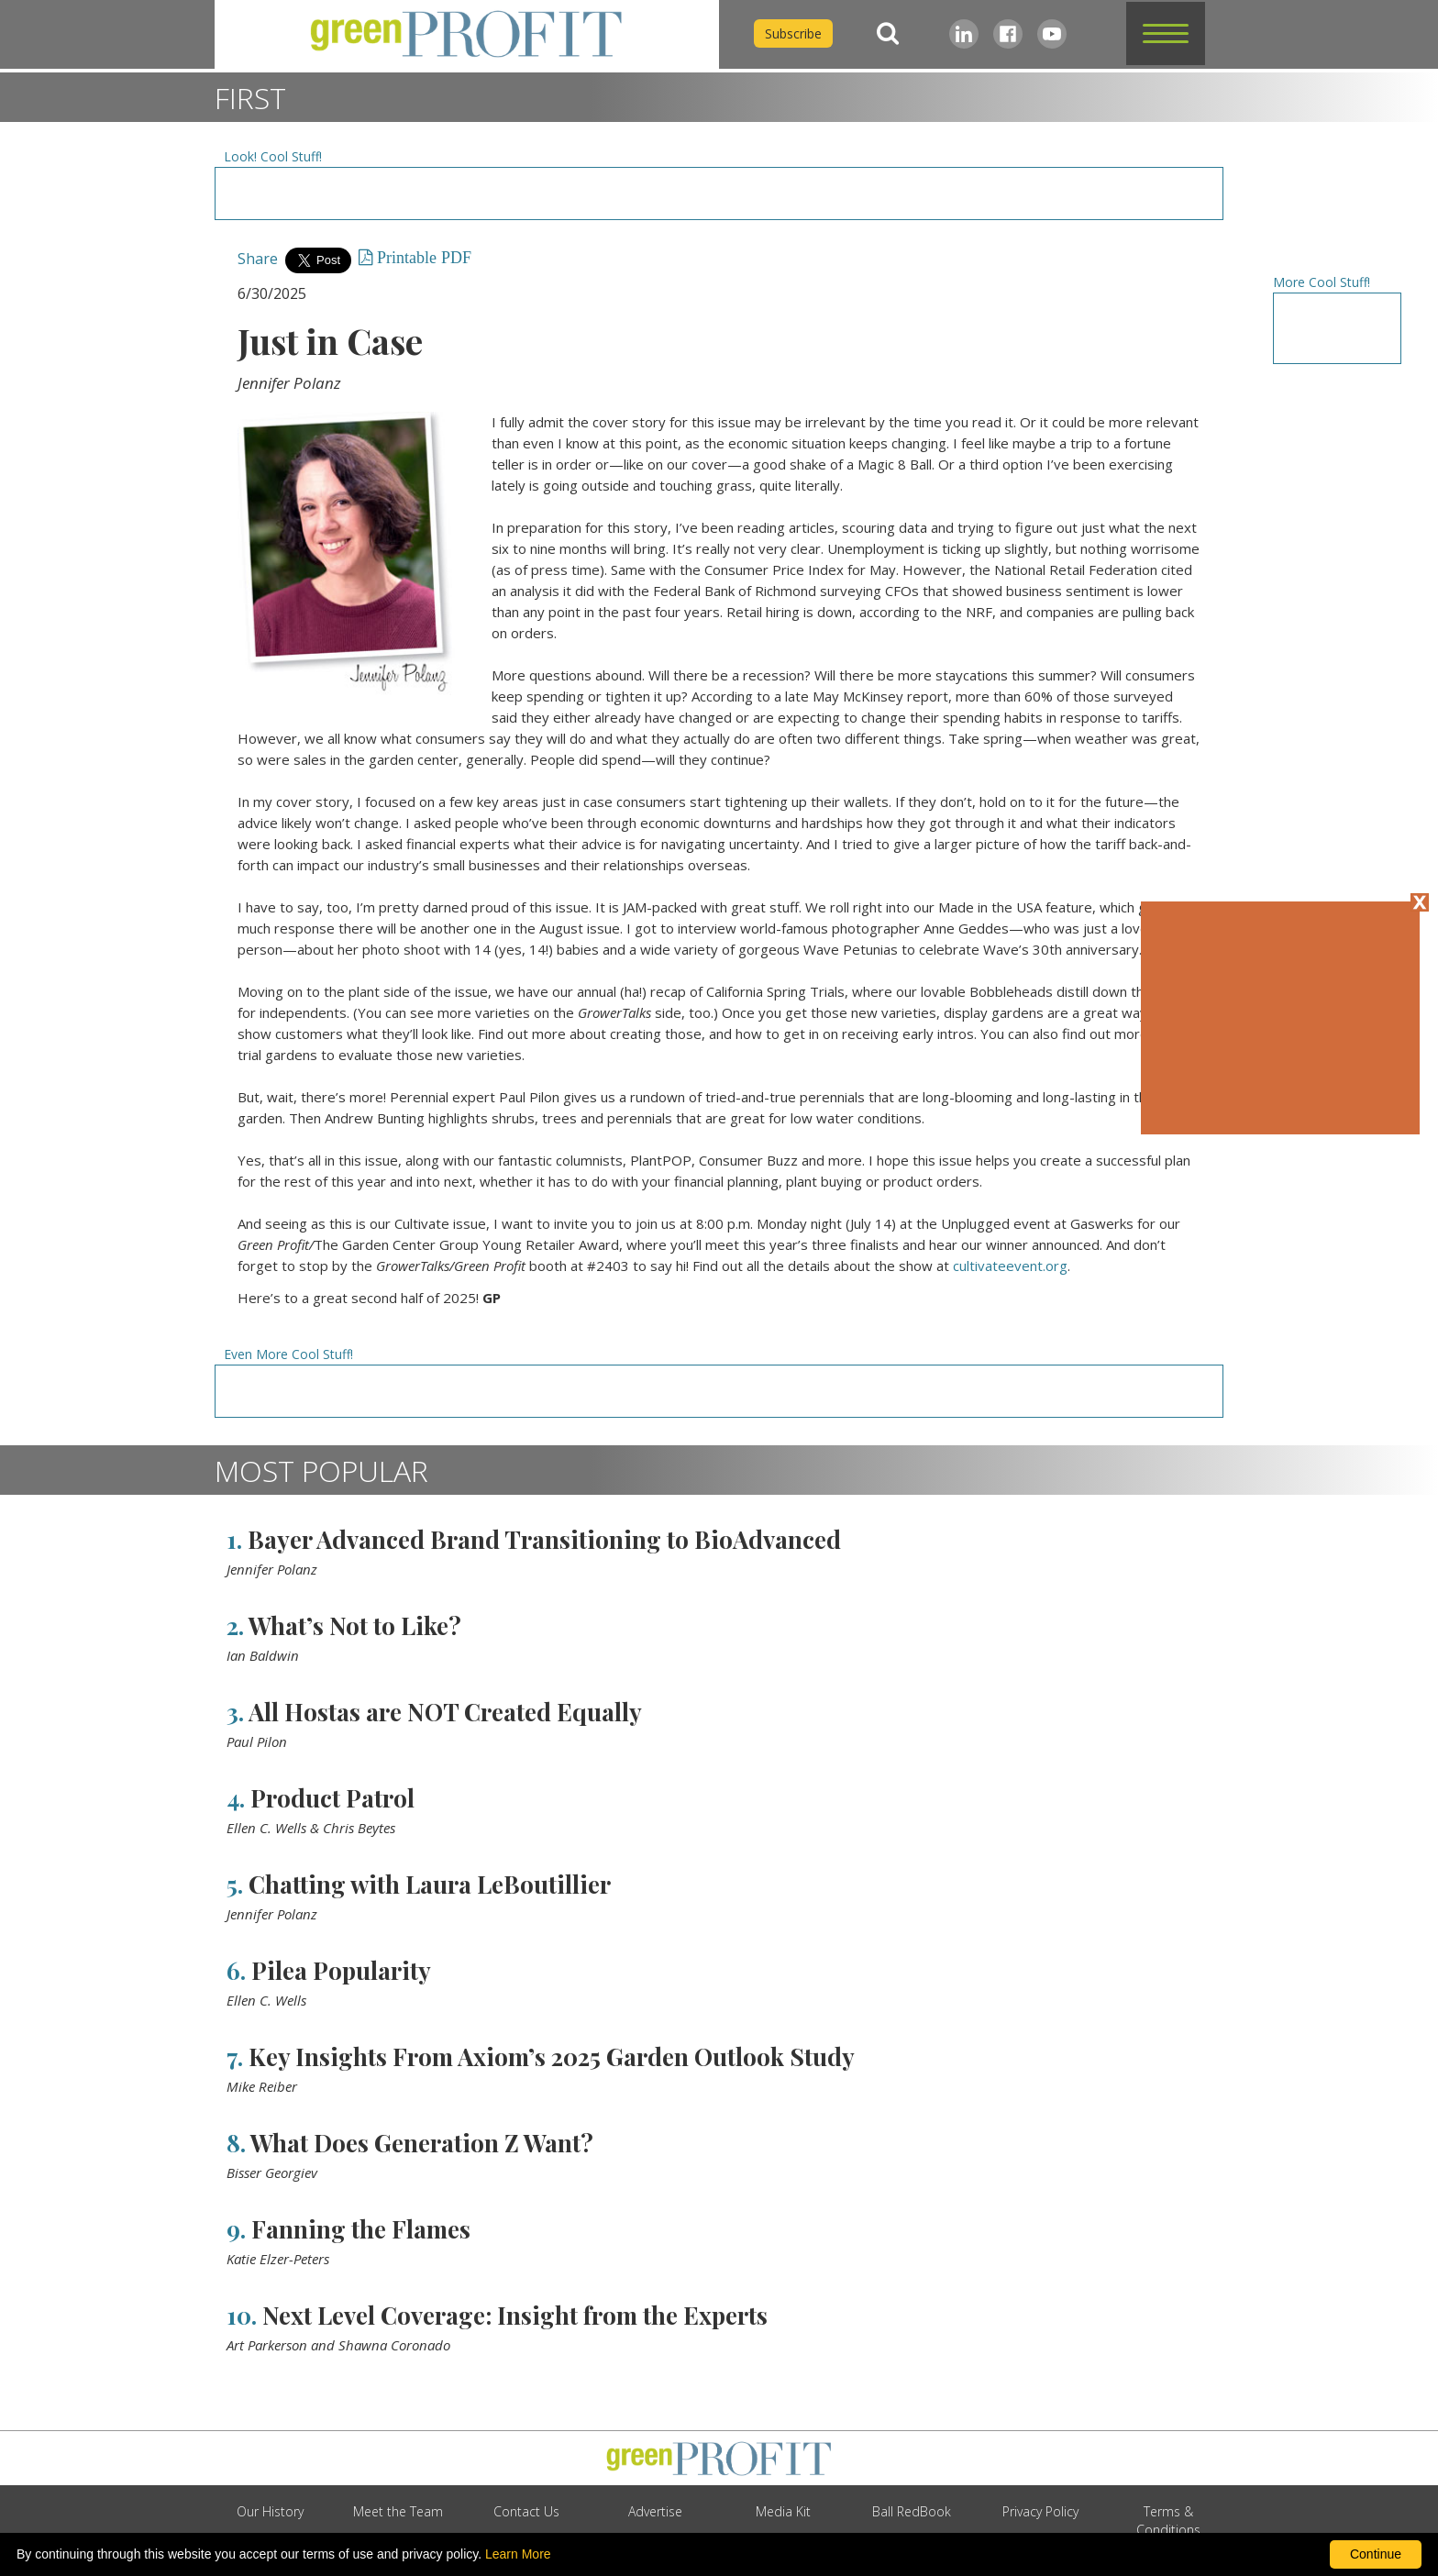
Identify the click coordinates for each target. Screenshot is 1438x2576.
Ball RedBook (911, 2511)
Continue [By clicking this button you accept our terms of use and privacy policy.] (1375, 2554)
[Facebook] (1008, 34)
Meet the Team (398, 2511)
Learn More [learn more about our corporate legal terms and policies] (518, 2554)
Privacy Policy (1040, 2511)
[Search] (888, 33)
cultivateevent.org (1010, 1265)
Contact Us (526, 2511)
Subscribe (793, 33)
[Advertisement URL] (719, 193)
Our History (270, 2511)
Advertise (655, 2511)
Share (258, 259)
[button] (1165, 33)
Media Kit (783, 2511)
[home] (467, 34)
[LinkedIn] (964, 34)
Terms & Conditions (1168, 2520)
